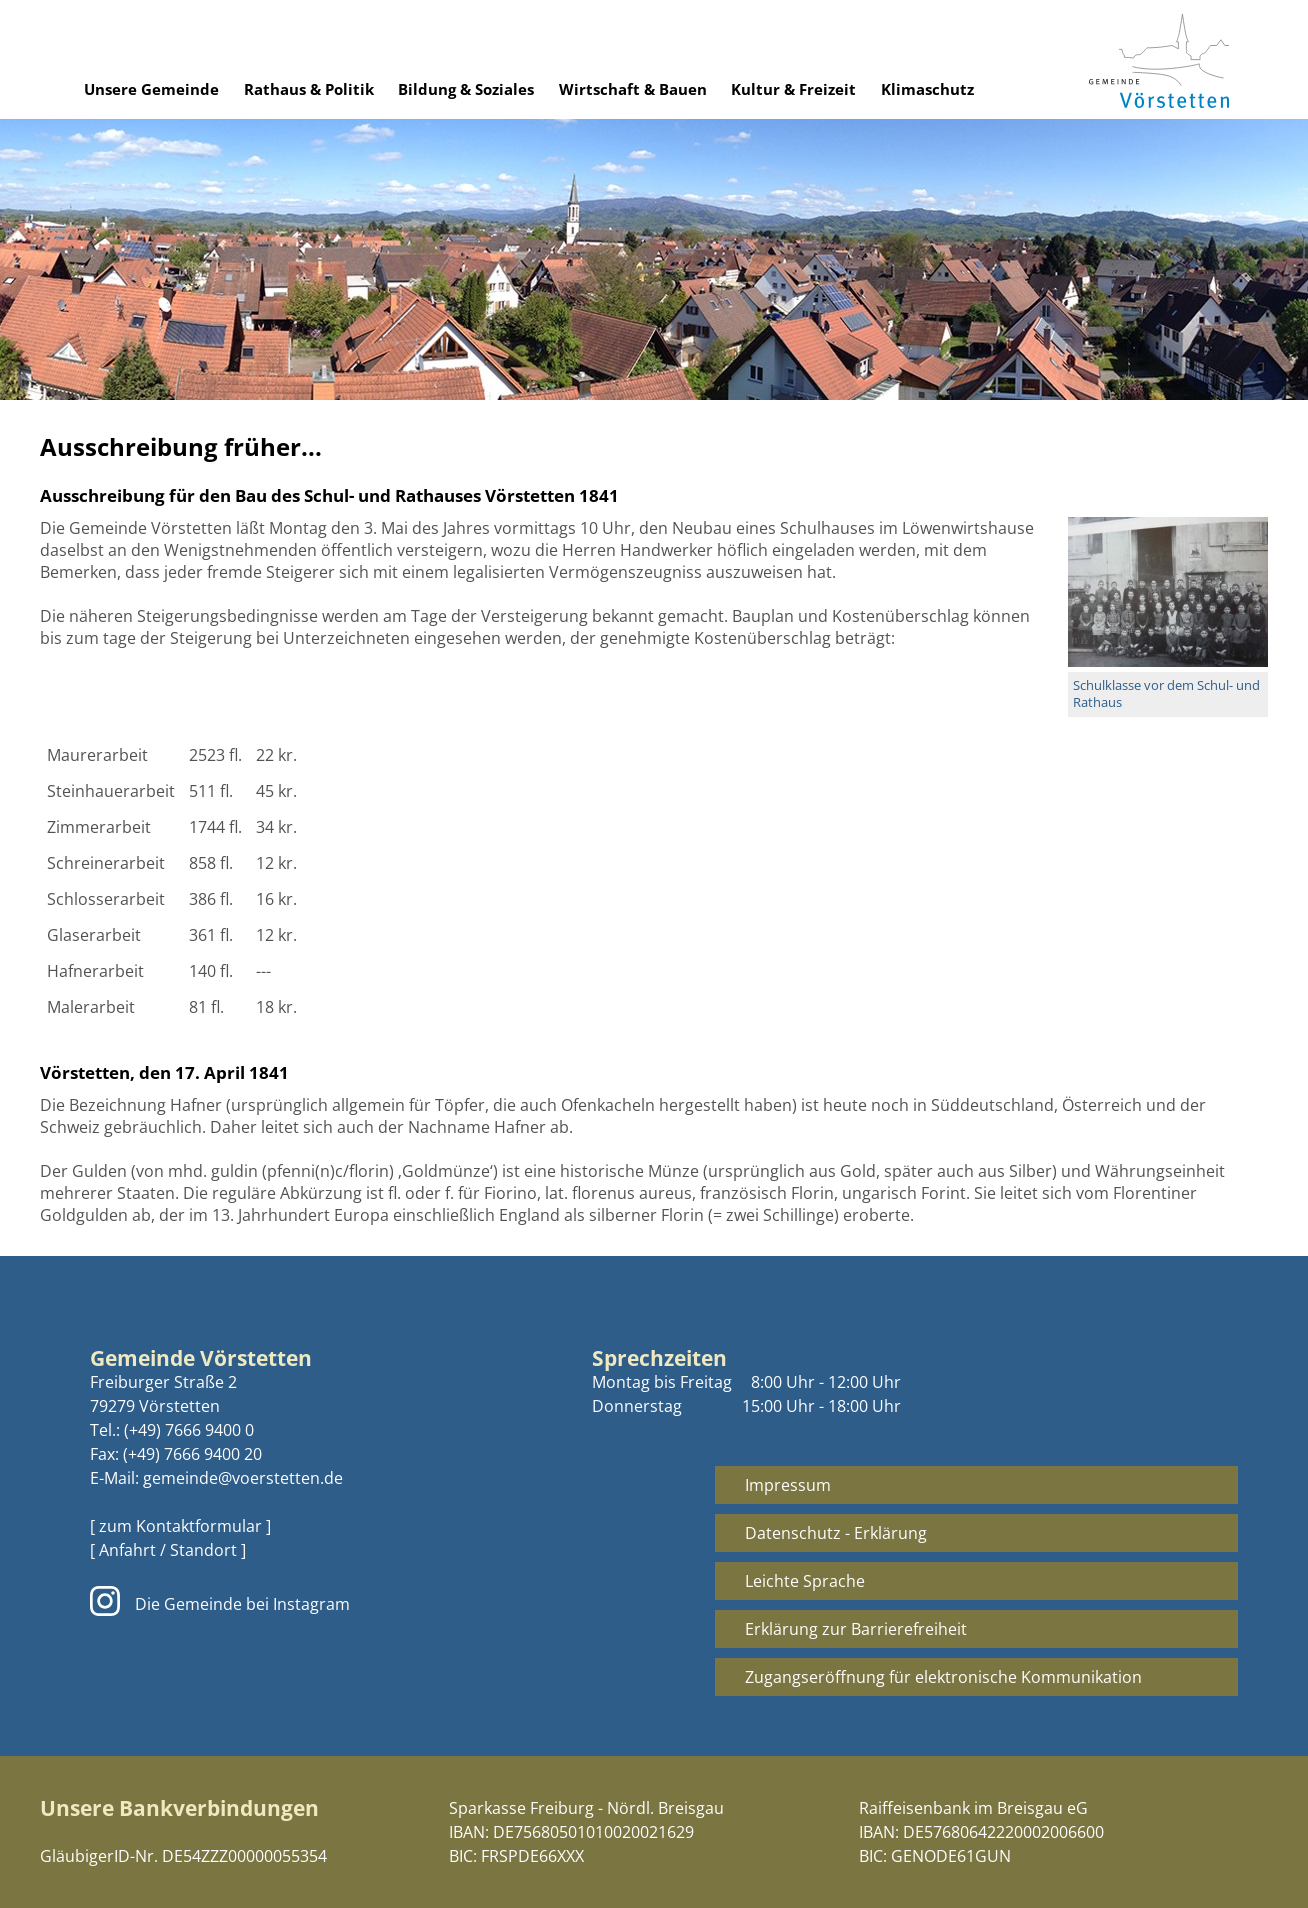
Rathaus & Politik (309, 89)
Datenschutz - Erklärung (836, 1533)
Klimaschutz (927, 89)
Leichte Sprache (805, 1581)
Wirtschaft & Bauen (633, 89)
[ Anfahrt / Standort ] (168, 1550)
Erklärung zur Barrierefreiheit (856, 1629)
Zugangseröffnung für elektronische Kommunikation (943, 1677)
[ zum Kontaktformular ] (180, 1526)
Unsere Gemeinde (151, 89)
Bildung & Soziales (466, 89)
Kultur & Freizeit (793, 89)
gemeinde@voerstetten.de (243, 1478)
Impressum (788, 1485)
